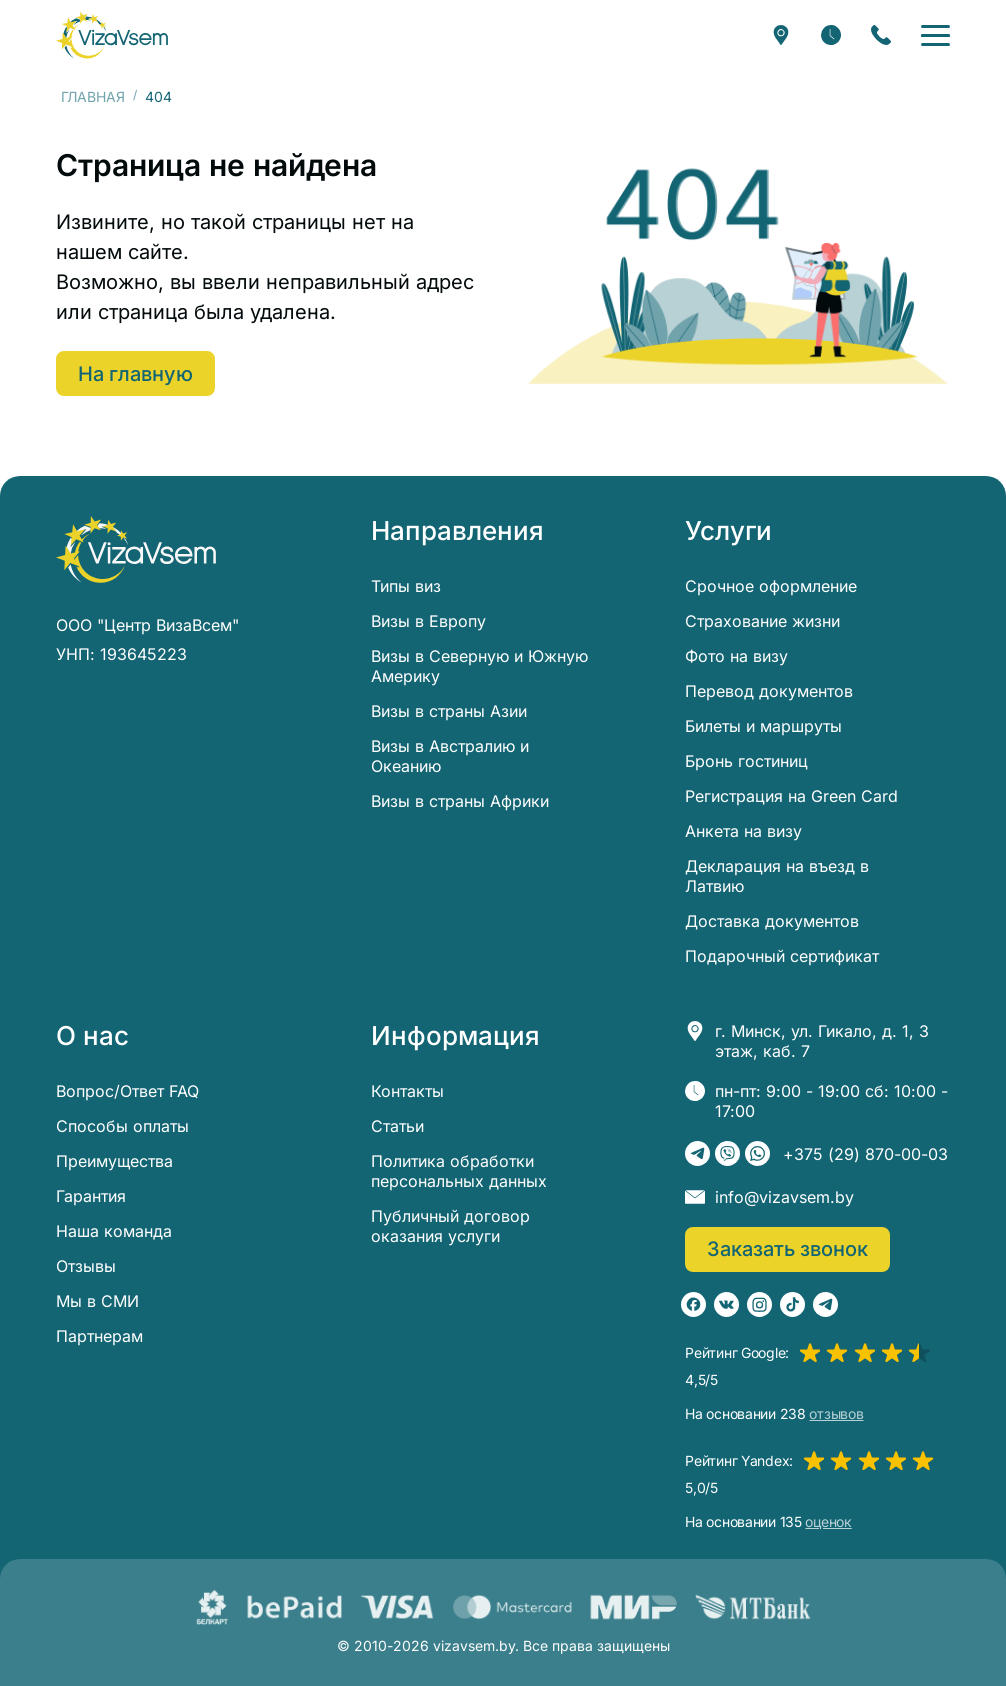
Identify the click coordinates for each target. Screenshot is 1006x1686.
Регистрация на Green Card (791, 796)
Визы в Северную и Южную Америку (479, 666)
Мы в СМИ (97, 1301)
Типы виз (406, 586)
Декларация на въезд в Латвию (777, 876)
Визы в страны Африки (460, 801)
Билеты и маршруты (763, 726)
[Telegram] (697, 1153)
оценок (828, 1522)
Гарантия (91, 1196)
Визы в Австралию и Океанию (450, 756)
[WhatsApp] (757, 1153)
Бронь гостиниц (746, 761)
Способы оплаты (122, 1126)
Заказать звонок (787, 1249)
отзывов (836, 1414)
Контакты (407, 1091)
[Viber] (727, 1153)
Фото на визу (736, 656)
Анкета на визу (743, 831)
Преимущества (114, 1161)
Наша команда (114, 1231)
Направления (457, 531)
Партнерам (99, 1336)
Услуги (728, 531)
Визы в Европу (428, 621)
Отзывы (86, 1266)
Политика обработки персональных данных (459, 1171)
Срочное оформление (771, 586)
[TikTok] (792, 1304)
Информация (455, 1036)
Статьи (397, 1126)
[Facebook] (693, 1304)
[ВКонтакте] (726, 1304)
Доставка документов (772, 921)
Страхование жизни (762, 621)
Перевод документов (769, 691)
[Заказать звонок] (881, 35)
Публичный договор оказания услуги (450, 1226)
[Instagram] (759, 1304)
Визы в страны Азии (449, 711)
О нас (92, 1036)
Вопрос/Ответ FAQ (127, 1091)
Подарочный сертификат (782, 956)
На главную (135, 374)
